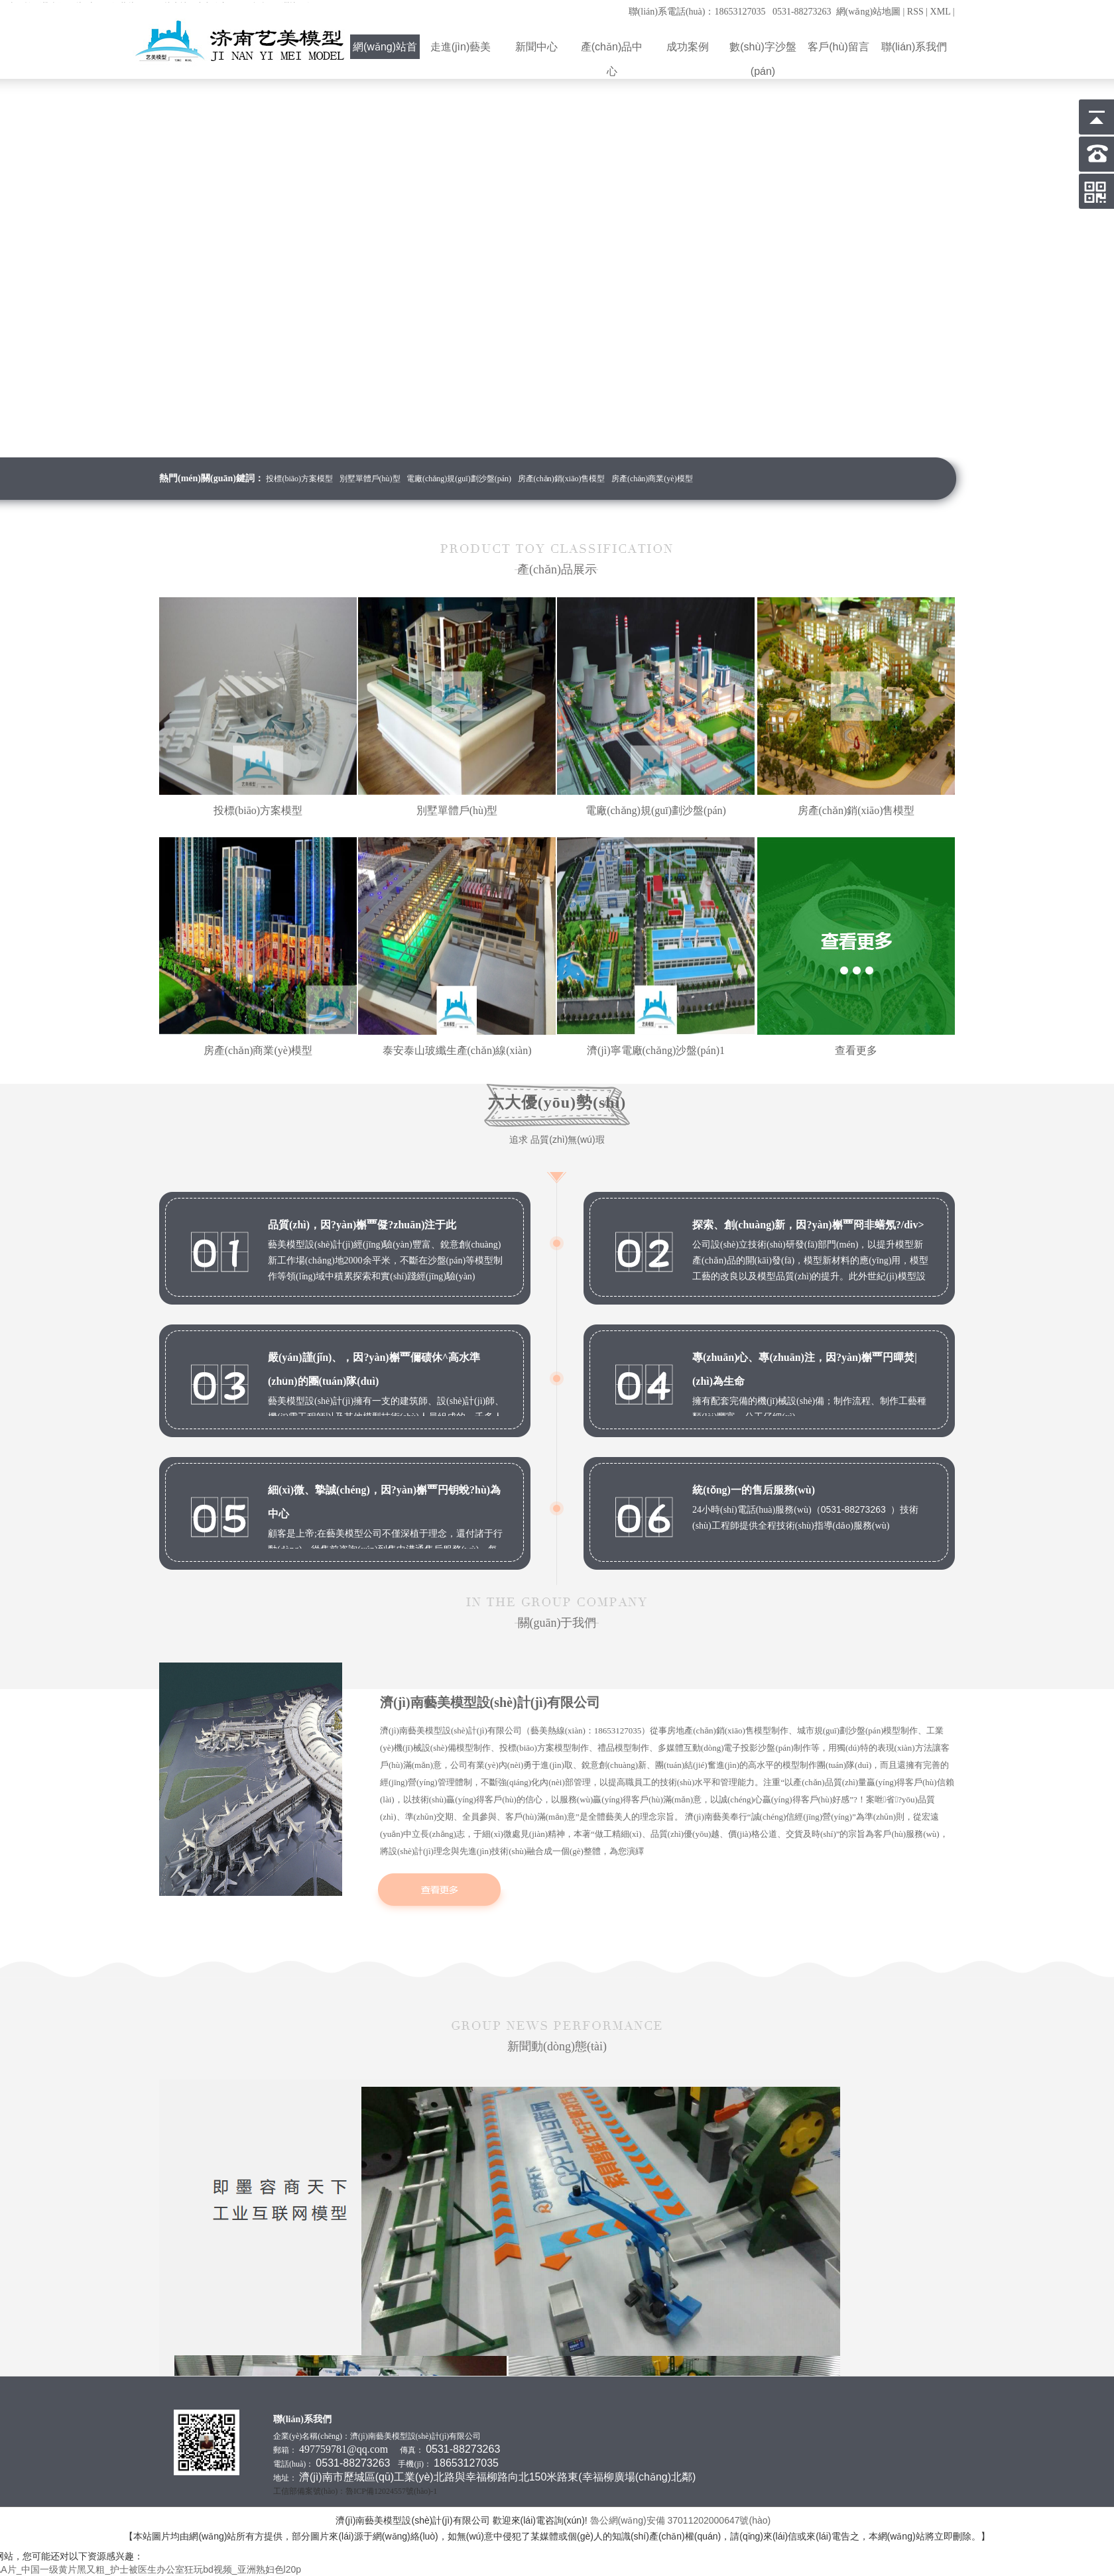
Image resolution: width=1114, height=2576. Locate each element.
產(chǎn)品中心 (612, 50)
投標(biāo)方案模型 (299, 478)
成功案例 (687, 46)
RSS (915, 12)
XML (940, 12)
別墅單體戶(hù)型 (370, 478)
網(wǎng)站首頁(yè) (385, 50)
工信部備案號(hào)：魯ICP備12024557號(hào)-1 (355, 2491)
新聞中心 (536, 46)
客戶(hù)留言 (838, 46)
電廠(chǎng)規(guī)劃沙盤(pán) (458, 478)
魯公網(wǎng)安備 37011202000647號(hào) (681, 2520)
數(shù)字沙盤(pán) (763, 50)
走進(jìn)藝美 (460, 46)
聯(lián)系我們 (914, 46)
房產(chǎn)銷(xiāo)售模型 (561, 478)
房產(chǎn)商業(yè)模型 (652, 478)
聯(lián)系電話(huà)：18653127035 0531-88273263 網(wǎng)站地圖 (764, 12)
